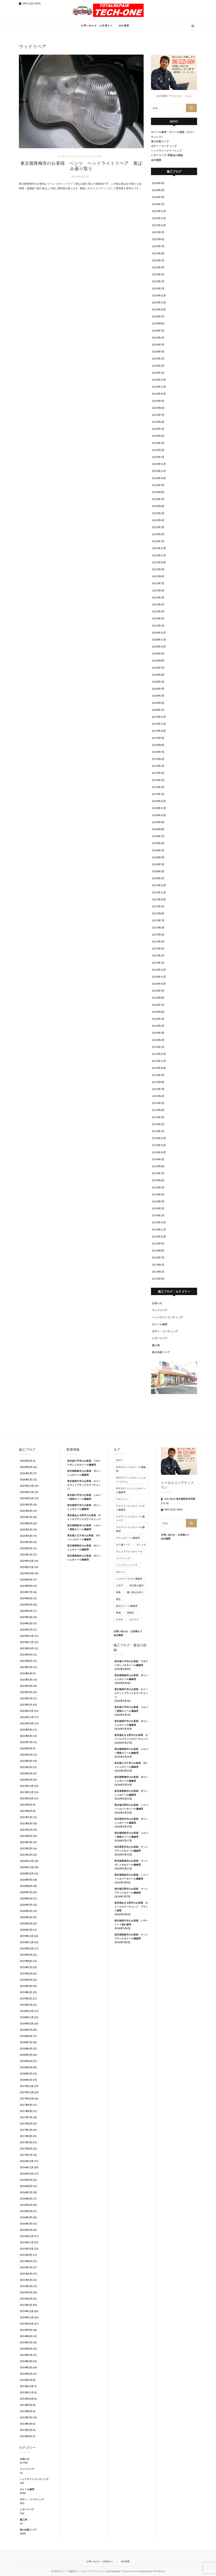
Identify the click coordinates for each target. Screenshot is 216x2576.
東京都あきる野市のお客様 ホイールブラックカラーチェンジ (84, 1517)
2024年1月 (158, 372)
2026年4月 (158, 183)
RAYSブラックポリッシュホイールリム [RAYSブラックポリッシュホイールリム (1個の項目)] (131, 1479)
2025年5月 (158, 260)
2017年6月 (158, 927)
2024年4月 (158, 351)
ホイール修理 (159, 1324)
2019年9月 (158, 737)
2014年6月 (158, 1180)
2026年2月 (158, 197)
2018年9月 (158, 822)
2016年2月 (158, 1039)
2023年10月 (159, 393)
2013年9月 (158, 1243)
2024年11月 (159, 302)
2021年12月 (159, 548)
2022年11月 (159, 470)
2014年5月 (158, 1187)
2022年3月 (158, 527)
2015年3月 (158, 1117)
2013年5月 (158, 1271)
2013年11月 (159, 1229)
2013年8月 (158, 1250)
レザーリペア (159, 1338)
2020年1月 (158, 709)
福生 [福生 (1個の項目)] (118, 1599)
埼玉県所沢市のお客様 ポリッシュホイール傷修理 (131, 1820)
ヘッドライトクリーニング (166, 150)
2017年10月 (159, 899)
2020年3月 (158, 695)
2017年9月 (158, 906)
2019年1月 (158, 794)
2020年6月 (158, 674)
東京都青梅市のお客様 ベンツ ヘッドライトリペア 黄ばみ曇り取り (81, 165)
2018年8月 (158, 829)
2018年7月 (158, 836)
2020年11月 (159, 639)
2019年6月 (158, 758)
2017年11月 (159, 892)
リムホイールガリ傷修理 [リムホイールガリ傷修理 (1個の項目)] (129, 1578)
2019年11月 (159, 723)
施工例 (156, 1345)
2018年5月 (158, 850)
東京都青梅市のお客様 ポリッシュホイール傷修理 (84, 1547)
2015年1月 (158, 1131)
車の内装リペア (160, 141)
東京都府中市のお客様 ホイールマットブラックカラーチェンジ (84, 1485)
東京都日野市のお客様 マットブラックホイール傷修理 (131, 1890)
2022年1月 (158, 541)
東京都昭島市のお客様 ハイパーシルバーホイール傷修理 (131, 1876)
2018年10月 (159, 815)
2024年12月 (159, 295)
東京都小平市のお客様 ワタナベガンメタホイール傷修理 (84, 1462)
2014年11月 (159, 1145)
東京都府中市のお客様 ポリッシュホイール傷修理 (84, 1507)
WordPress (159, 2571)
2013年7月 (158, 1257)
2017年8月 (158, 913)
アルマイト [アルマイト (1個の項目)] (122, 1499)
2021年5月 (158, 597)
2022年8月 (158, 492)
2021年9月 (158, 569)
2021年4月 (158, 604)
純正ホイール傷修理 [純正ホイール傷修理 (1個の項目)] (126, 1605)
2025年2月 (158, 281)
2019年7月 (158, 751)
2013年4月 (158, 1278)
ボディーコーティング (164, 145)
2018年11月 (159, 808)
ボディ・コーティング (165, 1331)
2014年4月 (158, 1194)
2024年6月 (158, 337)
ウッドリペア (65, 155)
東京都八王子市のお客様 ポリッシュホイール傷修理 (84, 1537)
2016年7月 (158, 1004)
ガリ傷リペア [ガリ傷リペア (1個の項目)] (123, 1544)
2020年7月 (158, 667)
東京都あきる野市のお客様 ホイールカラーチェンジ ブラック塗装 (131, 1906)
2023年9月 (158, 400)
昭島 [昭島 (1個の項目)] (118, 1592)
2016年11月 (159, 976)
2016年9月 (158, 990)
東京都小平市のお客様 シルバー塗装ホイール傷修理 (84, 1497)
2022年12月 (159, 463)
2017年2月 (158, 955)
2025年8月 (158, 239)
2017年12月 (159, 885)
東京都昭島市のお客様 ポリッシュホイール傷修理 (84, 1472)
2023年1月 (158, 456)
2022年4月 (158, 520)
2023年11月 (159, 386)
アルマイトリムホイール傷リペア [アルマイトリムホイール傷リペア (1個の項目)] (130, 1518)
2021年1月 (158, 625)
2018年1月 (158, 878)
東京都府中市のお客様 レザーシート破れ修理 (131, 1922)
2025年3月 (158, 274)
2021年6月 (158, 590)
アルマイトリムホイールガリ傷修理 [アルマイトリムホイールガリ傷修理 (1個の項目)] (130, 1507)
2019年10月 (159, 730)
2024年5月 (158, 344)
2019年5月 (158, 765)
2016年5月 (158, 1018)
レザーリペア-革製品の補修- (167, 155)
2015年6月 (158, 1096)
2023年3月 (158, 443)
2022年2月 (158, 534)
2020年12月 (159, 632)
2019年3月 (158, 780)
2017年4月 (158, 941)
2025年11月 (159, 218)
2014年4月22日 (80, 176)
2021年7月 (158, 583)
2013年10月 (159, 1236)
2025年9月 (158, 232)
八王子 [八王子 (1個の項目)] (119, 1585)
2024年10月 (159, 309)
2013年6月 (158, 1264)
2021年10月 (159, 562)
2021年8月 (158, 576)
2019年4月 (158, 772)
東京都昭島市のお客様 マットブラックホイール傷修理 (131, 1936)
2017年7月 (158, 920)
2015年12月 (159, 1053)
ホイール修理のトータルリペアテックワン (82, 2571)
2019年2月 (158, 787)
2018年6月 (158, 843)
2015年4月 (158, 1110)
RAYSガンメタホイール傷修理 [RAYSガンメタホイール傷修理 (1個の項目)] (131, 1469)
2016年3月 (158, 1032)
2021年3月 (158, 611)
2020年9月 (158, 653)
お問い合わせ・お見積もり (97, 25)
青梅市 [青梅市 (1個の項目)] (130, 1612)
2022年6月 (158, 506)
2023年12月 (159, 379)
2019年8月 (158, 744)
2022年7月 (158, 499)
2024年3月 (158, 358)
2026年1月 (158, 204)
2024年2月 (158, 365)
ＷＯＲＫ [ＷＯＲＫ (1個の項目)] (134, 1619)
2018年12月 (159, 801)
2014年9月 (158, 1159)
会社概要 (124, 25)
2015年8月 (158, 1082)
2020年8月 (158, 660)
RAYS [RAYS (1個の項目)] (119, 1460)
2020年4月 (158, 688)
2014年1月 (158, 1215)
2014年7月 (158, 1173)
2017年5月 (158, 934)
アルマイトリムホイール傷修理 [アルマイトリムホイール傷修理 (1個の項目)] (130, 1529)
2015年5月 (158, 1103)
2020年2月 (158, 702)
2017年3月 (158, 948)
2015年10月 (159, 1067)
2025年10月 (159, 225)
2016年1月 (158, 1046)
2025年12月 (159, 211)
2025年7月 (158, 246)
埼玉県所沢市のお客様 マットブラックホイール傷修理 (131, 1848)
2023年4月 (158, 435)
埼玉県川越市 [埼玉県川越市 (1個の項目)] (136, 1585)
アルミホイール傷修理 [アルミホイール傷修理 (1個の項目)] (128, 1537)
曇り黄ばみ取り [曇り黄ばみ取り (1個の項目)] (135, 1592)
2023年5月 (158, 428)
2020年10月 (159, 646)
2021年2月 (158, 618)
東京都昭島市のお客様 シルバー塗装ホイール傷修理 (84, 1527)
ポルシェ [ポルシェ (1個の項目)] (120, 1571)
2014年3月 (158, 1201)
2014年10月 (159, 1152)
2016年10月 (159, 983)
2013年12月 (159, 1222)
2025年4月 (158, 267)
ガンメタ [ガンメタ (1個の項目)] (141, 1544)
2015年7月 (158, 1089)
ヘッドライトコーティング (87, 155)
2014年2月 (158, 1208)
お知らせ (157, 1303)
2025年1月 (158, 288)
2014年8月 (158, 1166)
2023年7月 (158, 414)
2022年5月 (158, 513)
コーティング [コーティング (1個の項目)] (123, 1558)
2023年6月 (158, 421)
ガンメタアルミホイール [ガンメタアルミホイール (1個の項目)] (129, 1551)
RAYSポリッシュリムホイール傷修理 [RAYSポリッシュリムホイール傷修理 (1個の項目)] (131, 1490)
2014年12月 (159, 1138)
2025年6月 (158, 253)
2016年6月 (158, 1011)
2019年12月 (159, 716)
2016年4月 (158, 1025)
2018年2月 (158, 871)
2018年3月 (158, 864)
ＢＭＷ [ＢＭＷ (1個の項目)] (119, 1619)
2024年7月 (158, 330)
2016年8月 (158, 997)
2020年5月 (158, 681)
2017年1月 (158, 962)
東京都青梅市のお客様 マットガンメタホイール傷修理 (131, 1862)
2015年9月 (158, 1075)
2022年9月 (158, 485)
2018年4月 (158, 857)
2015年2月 (158, 1124)
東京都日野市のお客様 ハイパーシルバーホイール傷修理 (131, 1806)
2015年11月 (159, 1060)
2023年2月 (158, 449)
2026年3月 (158, 190)
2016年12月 (159, 969)
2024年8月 (158, 323)
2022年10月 (159, 478)
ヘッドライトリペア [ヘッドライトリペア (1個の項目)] (126, 1565)
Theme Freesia (129, 2571)
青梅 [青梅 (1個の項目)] (118, 1612)
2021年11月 (159, 555)
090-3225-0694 (30, 3)
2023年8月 (158, 407)
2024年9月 (158, 316)
